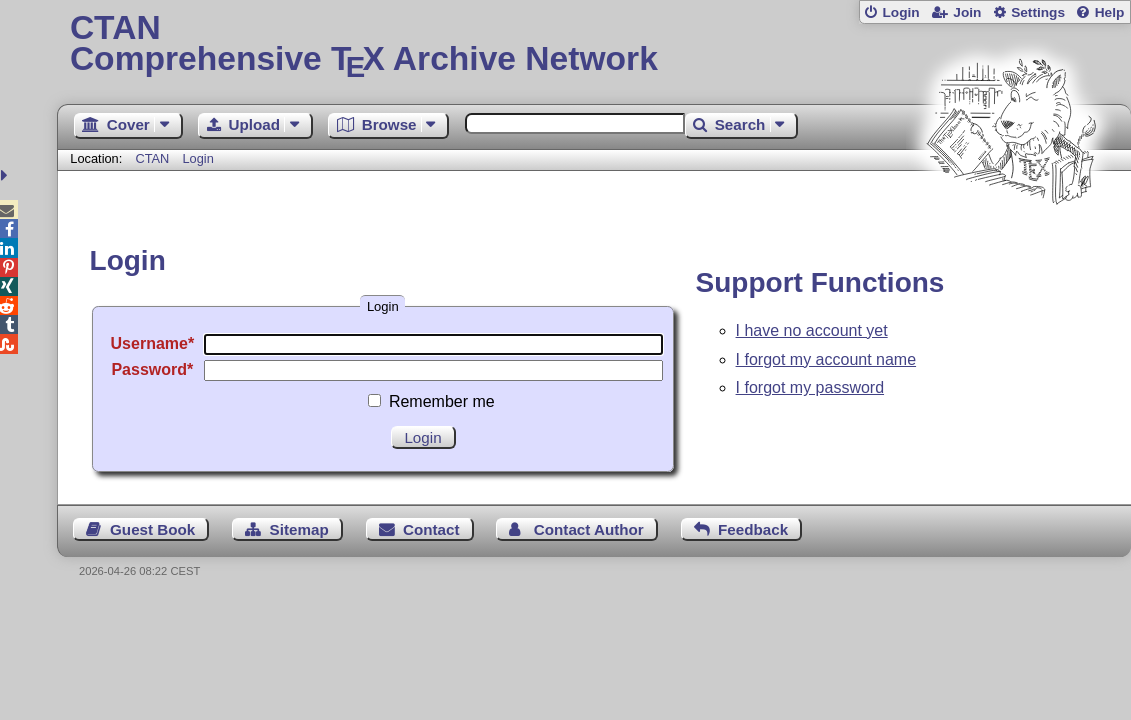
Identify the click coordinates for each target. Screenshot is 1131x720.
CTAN (152, 158)
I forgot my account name (826, 359)
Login (900, 12)
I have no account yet (812, 330)
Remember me (442, 401)
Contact (431, 529)
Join (967, 12)
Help (1110, 12)
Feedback (753, 529)
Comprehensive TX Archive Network (594, 45)
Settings (1038, 12)
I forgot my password (810, 387)
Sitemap (299, 529)
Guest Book (152, 529)
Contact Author (589, 529)
